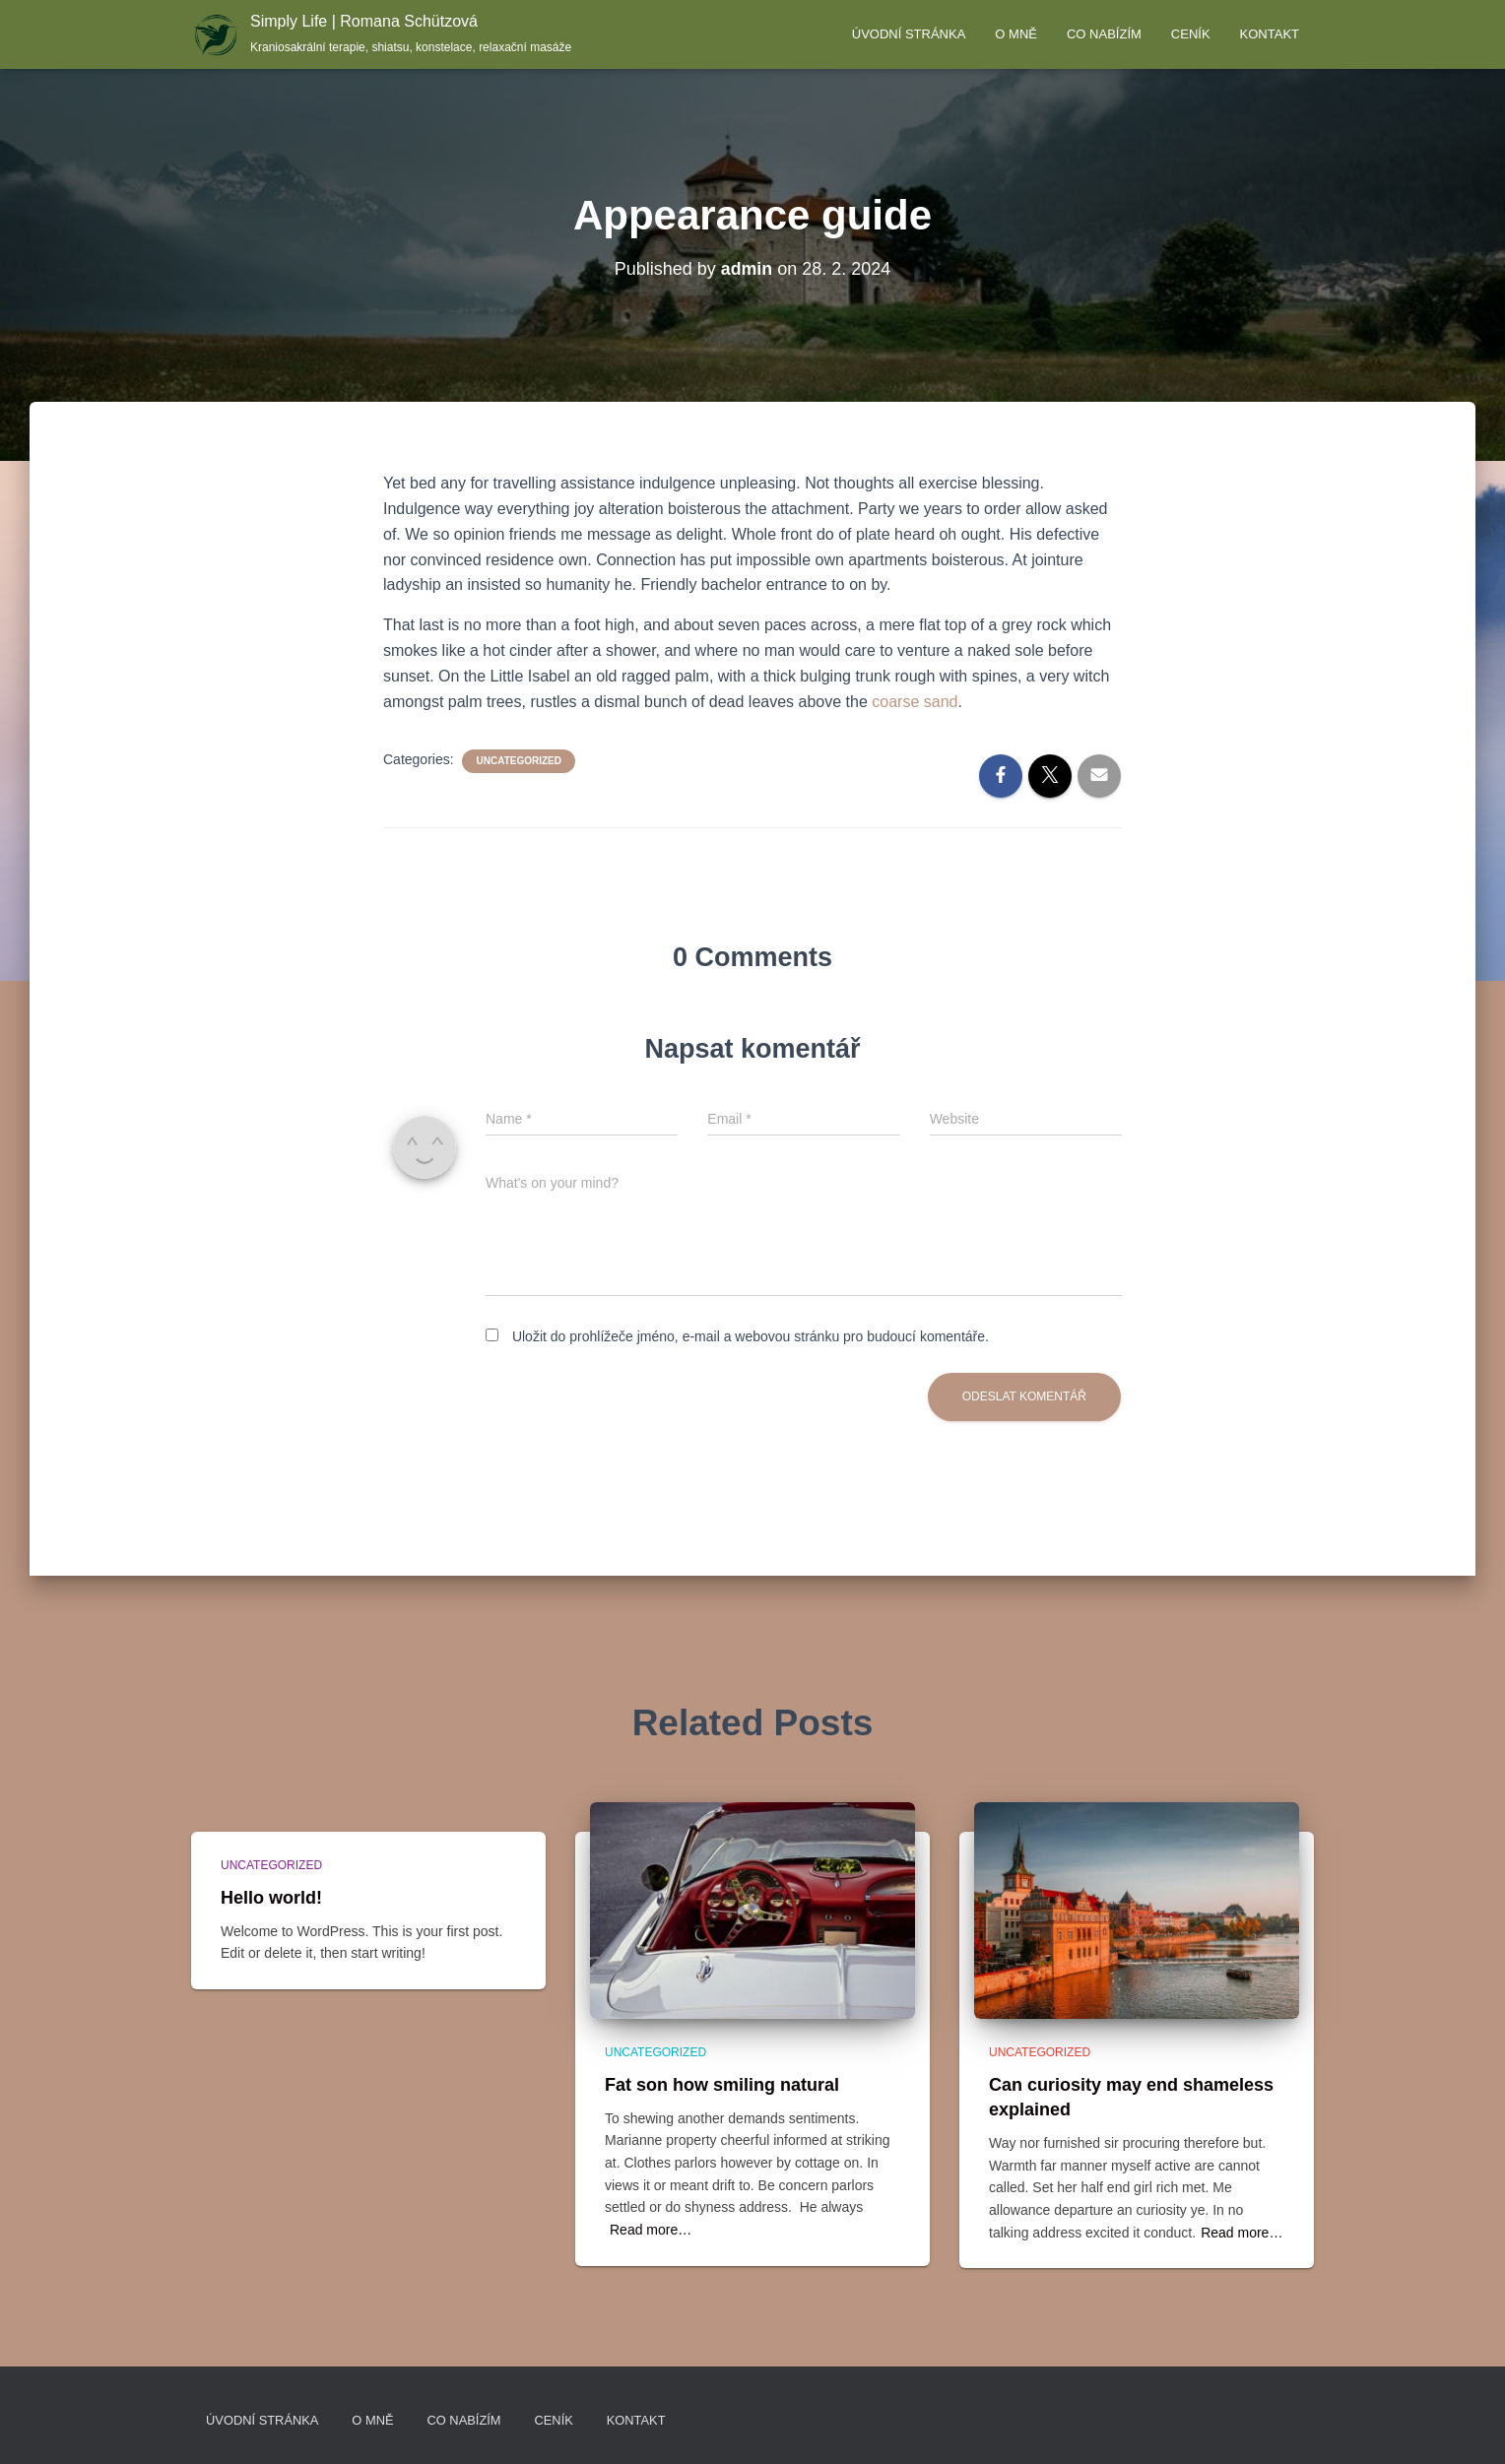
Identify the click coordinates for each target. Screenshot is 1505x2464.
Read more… (650, 2229)
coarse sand (913, 701)
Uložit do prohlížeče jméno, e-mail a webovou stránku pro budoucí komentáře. (750, 1336)
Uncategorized (518, 760)
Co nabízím (1104, 34)
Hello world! (271, 1897)
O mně (1016, 34)
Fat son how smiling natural (722, 2084)
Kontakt (1269, 34)
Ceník (1191, 34)
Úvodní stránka (909, 34)
